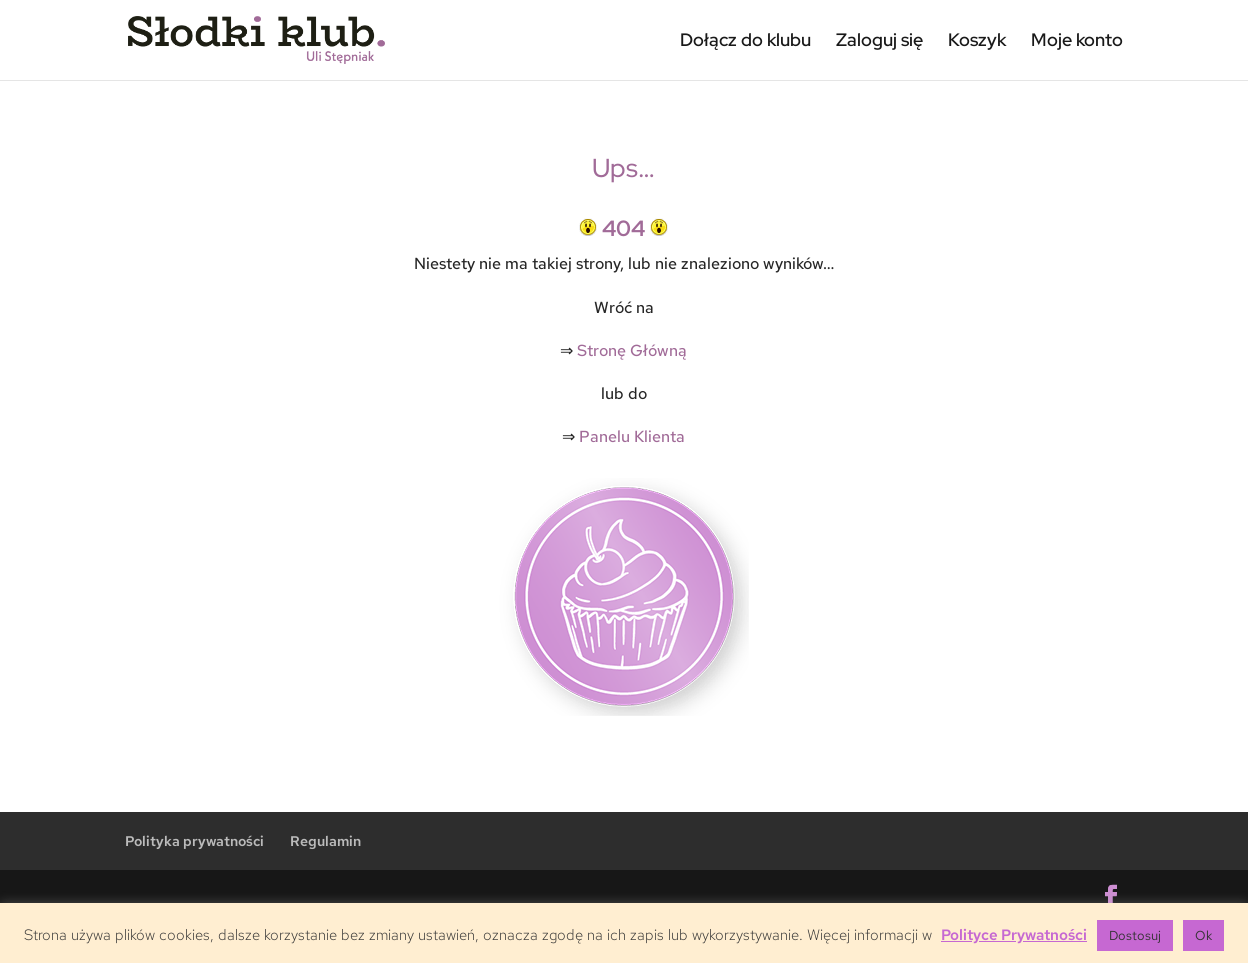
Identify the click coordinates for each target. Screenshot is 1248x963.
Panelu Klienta (632, 436)
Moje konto (1077, 39)
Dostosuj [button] (1135, 935)
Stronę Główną (632, 350)
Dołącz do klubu (745, 39)
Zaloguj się (879, 39)
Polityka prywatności (194, 841)
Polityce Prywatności (1014, 935)
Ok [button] (1203, 935)
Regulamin (325, 841)
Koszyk (977, 39)
